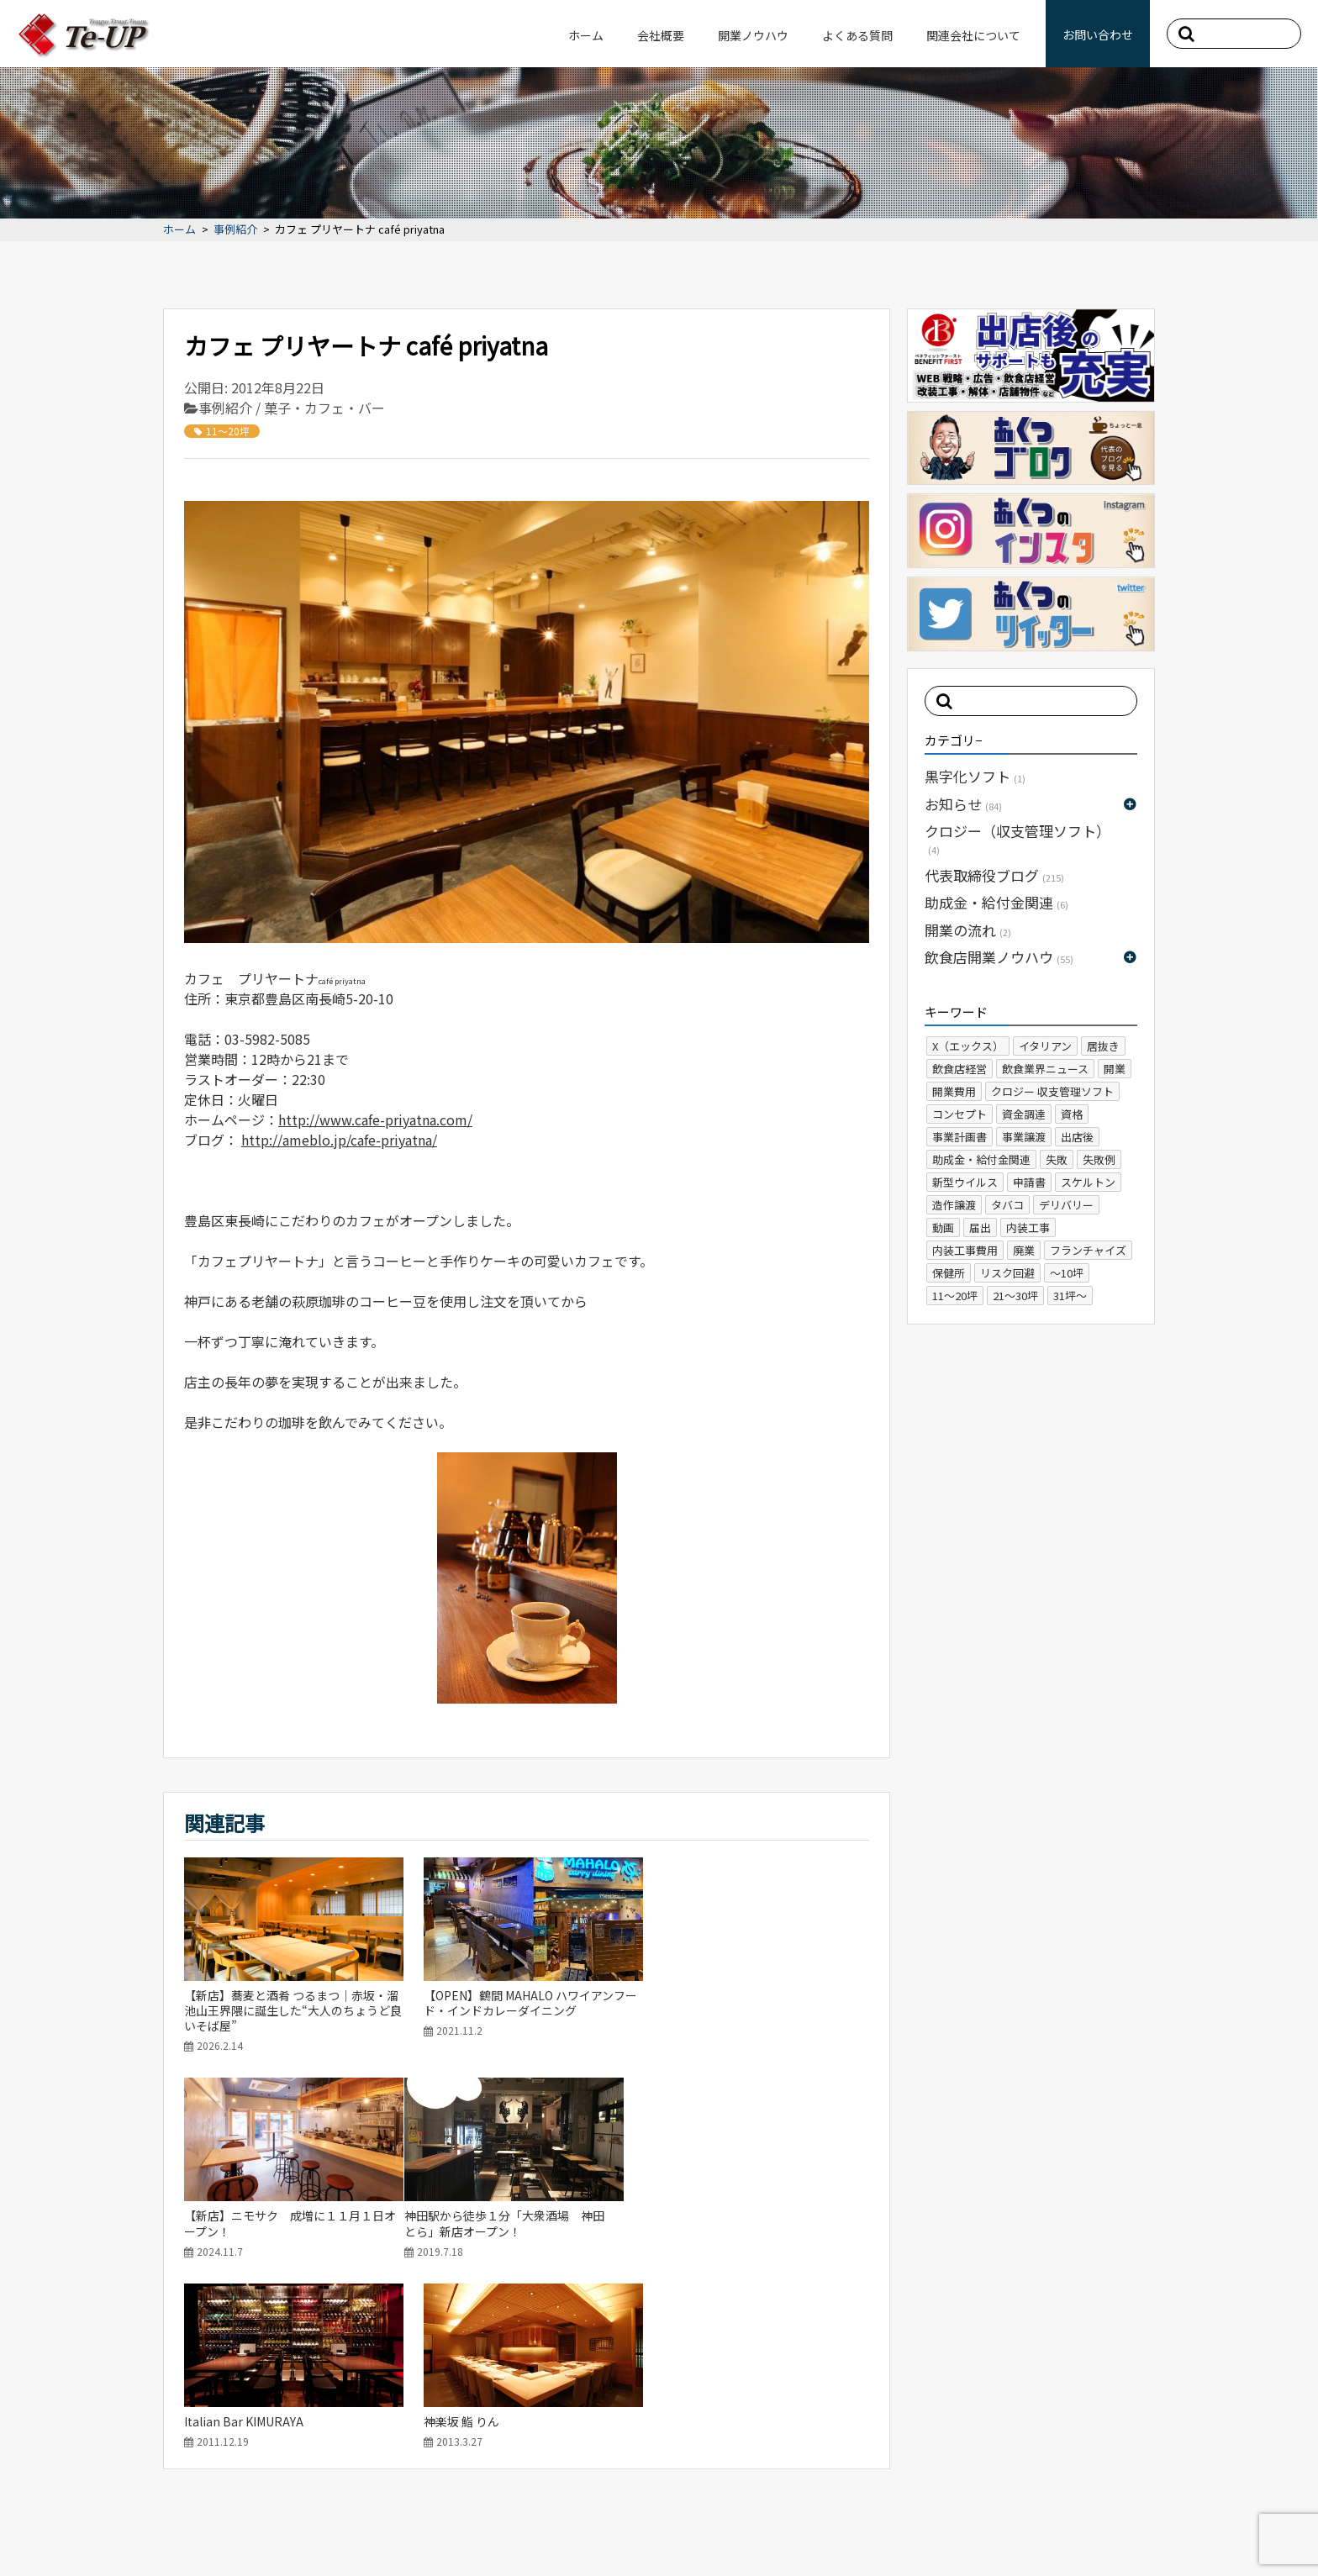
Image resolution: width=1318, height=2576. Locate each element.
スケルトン (1088, 1182)
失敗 (1057, 1159)
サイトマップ (120, 2530)
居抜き (1103, 1046)
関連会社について (973, 35)
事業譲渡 (1024, 1137)
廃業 (1024, 1250)
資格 (1072, 1114)
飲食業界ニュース (1045, 1069)
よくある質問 (857, 35)
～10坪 (1066, 1273)
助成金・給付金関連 (996, 902)
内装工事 (1028, 1227)
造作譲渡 (954, 1205)
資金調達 (1024, 1114)
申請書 (1029, 1182)
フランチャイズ (1088, 1250)
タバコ (1007, 1205)
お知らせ (963, 803)
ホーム (586, 35)
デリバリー (1066, 1205)
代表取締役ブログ (994, 875)
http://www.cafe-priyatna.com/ (375, 1119)
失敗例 (1099, 1159)
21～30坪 (1015, 1296)
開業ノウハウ (753, 35)
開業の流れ (968, 929)
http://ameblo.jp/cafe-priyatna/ (339, 1140)
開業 (1115, 1069)
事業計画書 (959, 1137)
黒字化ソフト (975, 776)
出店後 (1077, 1137)
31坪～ (1070, 1296)
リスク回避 (1007, 1273)
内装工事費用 (965, 1250)
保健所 (948, 1273)
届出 (980, 1227)
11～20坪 (222, 431)
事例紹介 (235, 230)
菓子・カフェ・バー (324, 408)
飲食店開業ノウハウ (999, 956)
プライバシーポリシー (229, 2530)
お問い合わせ (1097, 34)
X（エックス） (968, 1046)
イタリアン (1045, 1046)
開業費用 (954, 1091)
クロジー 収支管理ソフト (1052, 1091)
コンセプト (959, 1114)
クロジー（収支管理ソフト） (1017, 838)
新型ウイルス (965, 1182)
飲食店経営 (959, 1069)
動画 (943, 1227)
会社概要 (660, 35)
